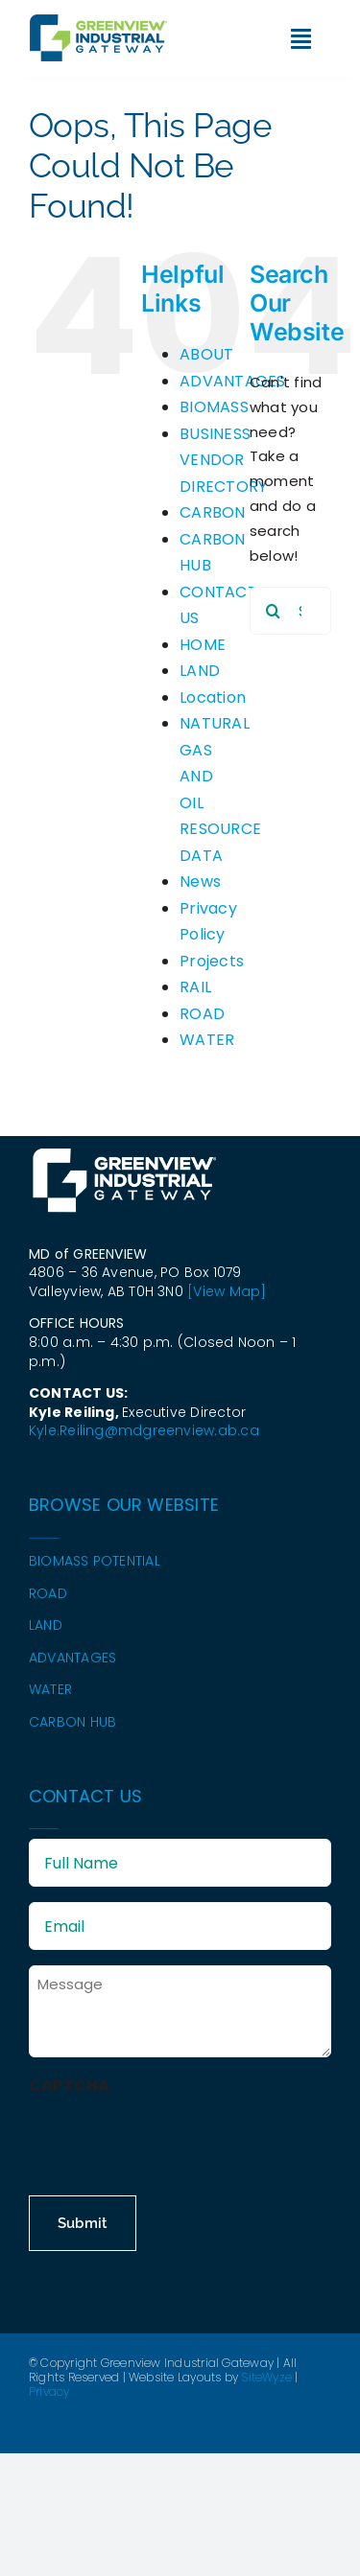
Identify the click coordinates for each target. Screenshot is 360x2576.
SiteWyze (266, 2377)
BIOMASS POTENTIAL (94, 1560)
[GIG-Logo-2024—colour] (98, 22)
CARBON (212, 512)
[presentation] (175, 2137)
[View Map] (226, 1291)
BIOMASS (214, 407)
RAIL (195, 987)
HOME (203, 645)
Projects (212, 961)
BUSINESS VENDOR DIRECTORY (223, 460)
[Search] (274, 611)
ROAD (202, 1014)
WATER (207, 1040)
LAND (200, 671)
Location (213, 697)
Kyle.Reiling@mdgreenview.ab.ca (144, 1430)
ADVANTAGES (232, 381)
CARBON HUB (72, 1721)
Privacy (49, 2391)
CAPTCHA (69, 2086)
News (200, 881)
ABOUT (206, 354)
